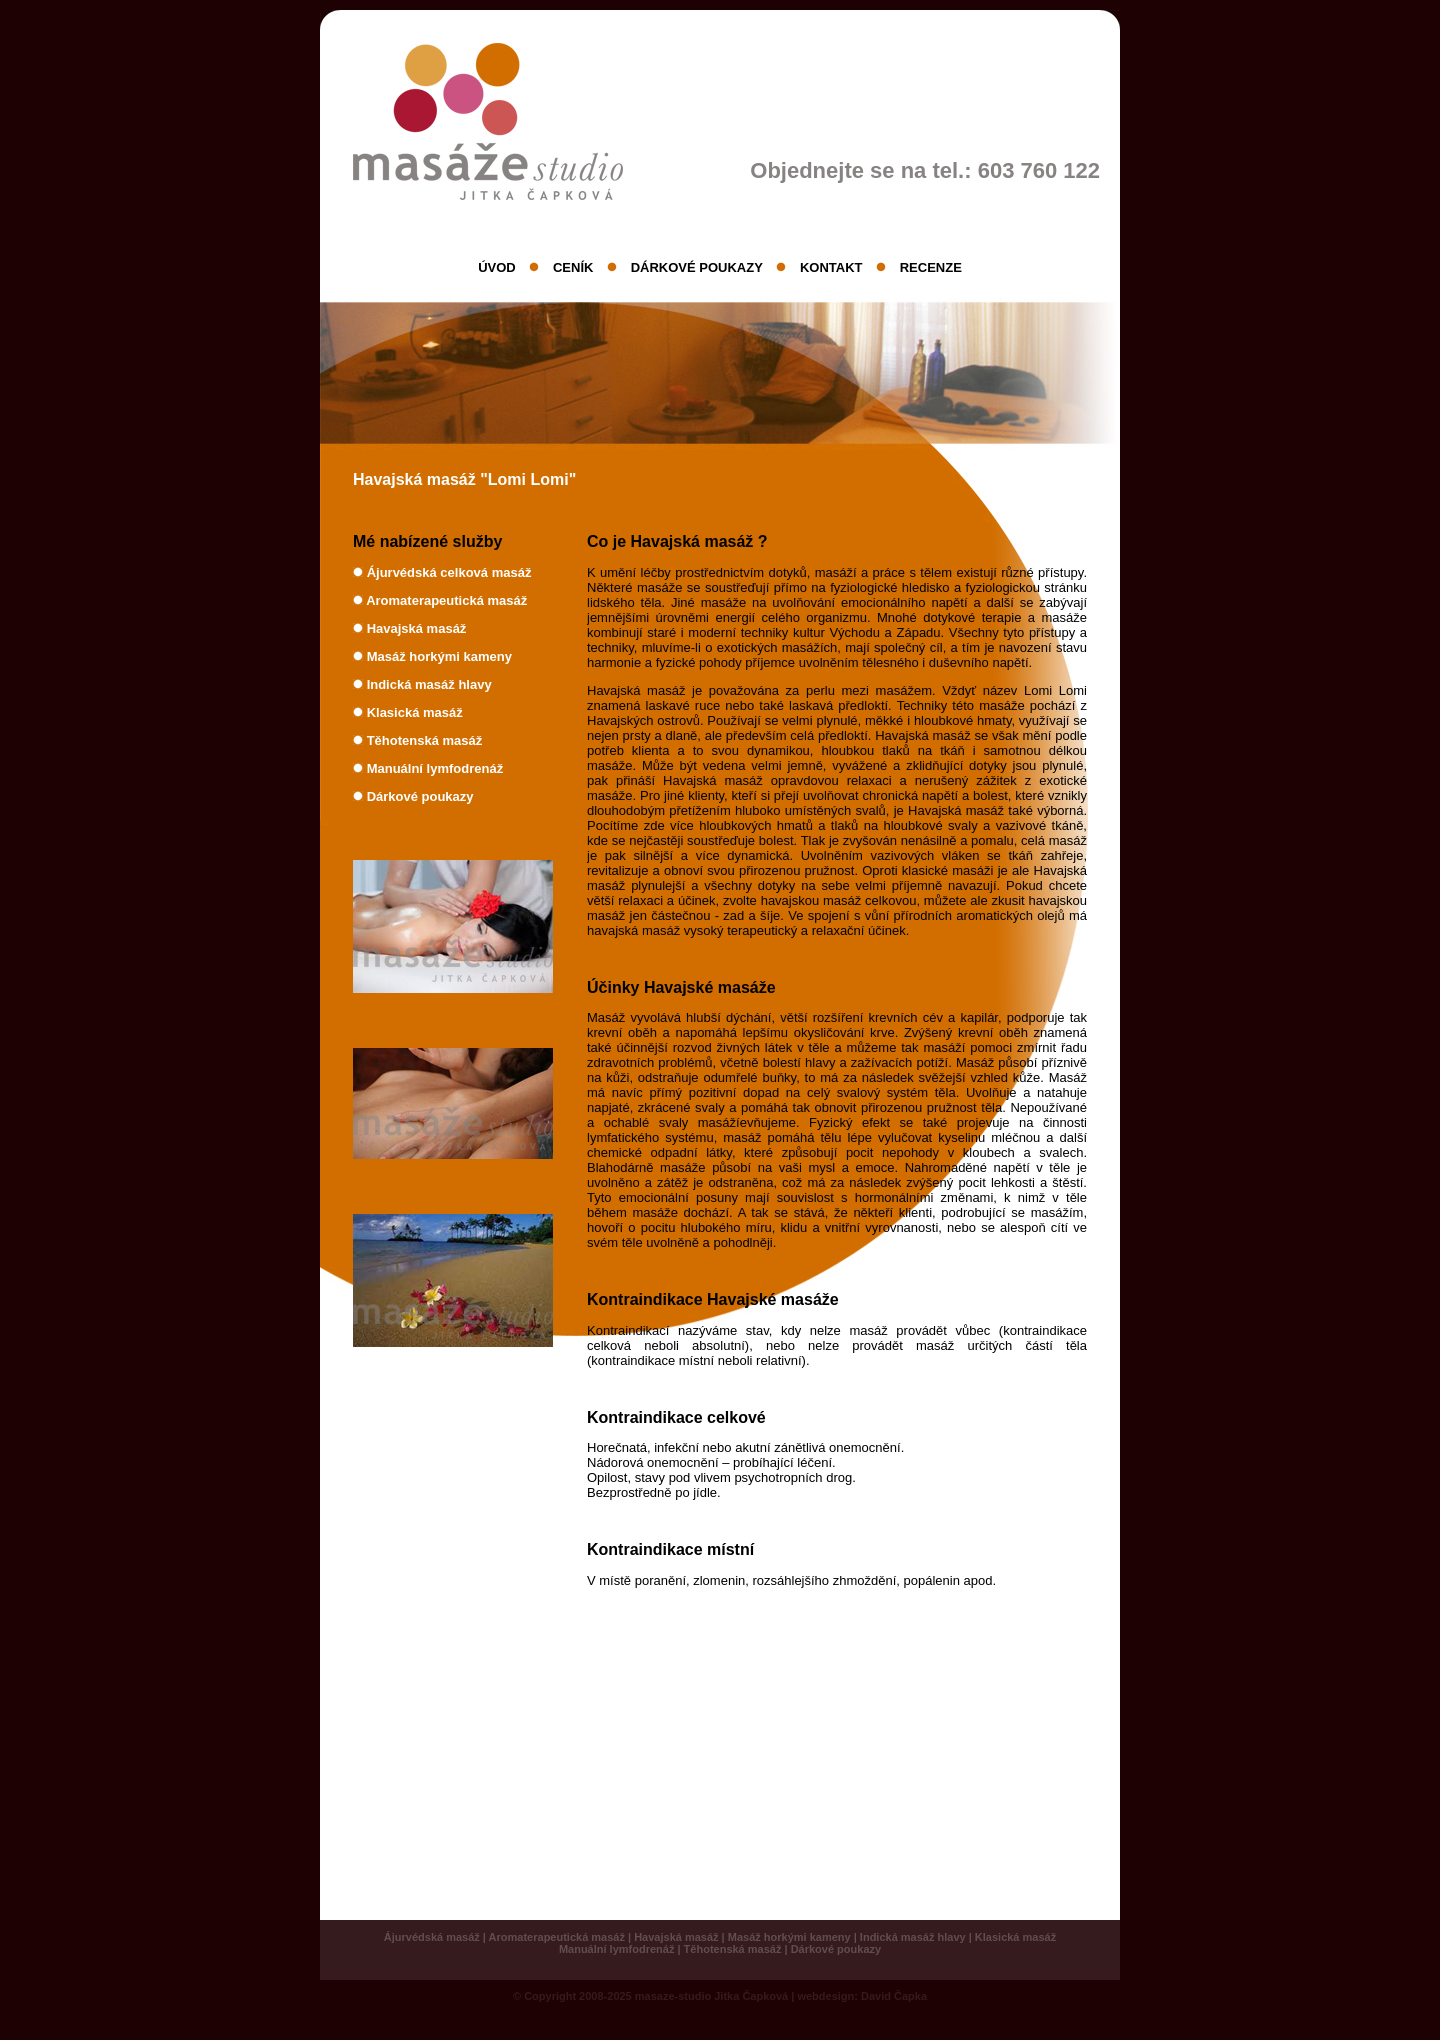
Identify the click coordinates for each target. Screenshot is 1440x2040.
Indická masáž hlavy (429, 684)
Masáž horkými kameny (439, 656)
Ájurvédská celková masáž (449, 572)
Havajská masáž (417, 628)
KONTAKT (831, 267)
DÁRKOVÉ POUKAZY (697, 267)
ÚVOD (497, 267)
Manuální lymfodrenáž (435, 768)
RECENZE (931, 267)
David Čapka (894, 1996)
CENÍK (573, 267)
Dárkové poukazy (420, 796)
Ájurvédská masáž (432, 1937)
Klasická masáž (415, 712)
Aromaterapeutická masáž (446, 600)
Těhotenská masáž (425, 740)
